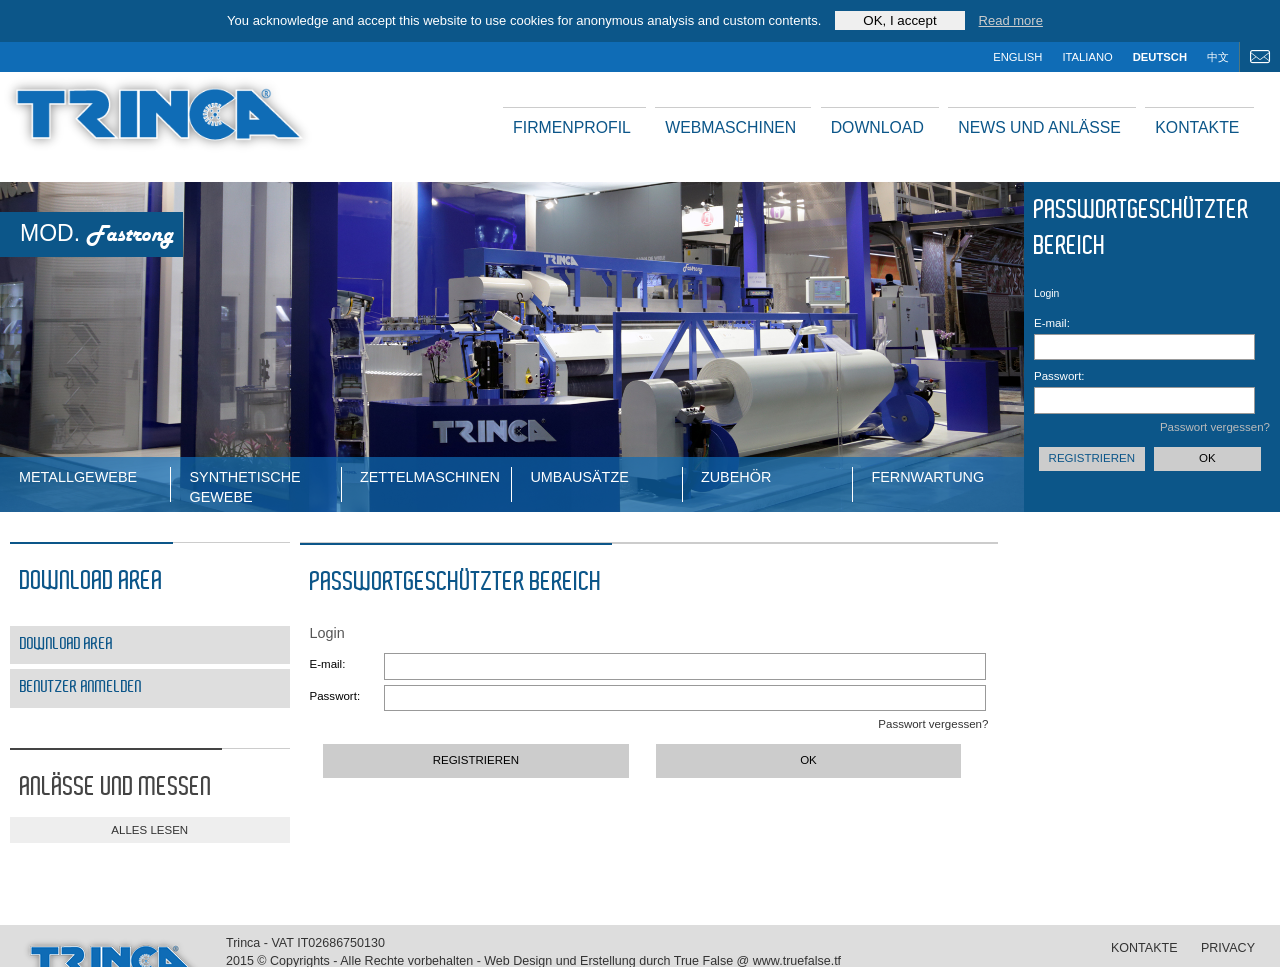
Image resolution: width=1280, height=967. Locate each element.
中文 (1218, 57)
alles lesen (149, 830)
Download (877, 127)
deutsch (1160, 57)
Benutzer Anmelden (81, 687)
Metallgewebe (78, 477)
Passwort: (1059, 376)
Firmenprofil (572, 127)
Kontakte (1197, 127)
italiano (1087, 57)
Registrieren (1092, 458)
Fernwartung (927, 477)
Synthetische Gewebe (244, 485)
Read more (1011, 20)
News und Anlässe (1039, 127)
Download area (66, 644)
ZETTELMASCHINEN (430, 477)
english (1017, 57)
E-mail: (1052, 323)
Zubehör (736, 477)
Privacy (1228, 948)
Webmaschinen (730, 127)
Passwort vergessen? (1215, 427)
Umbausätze (579, 477)
